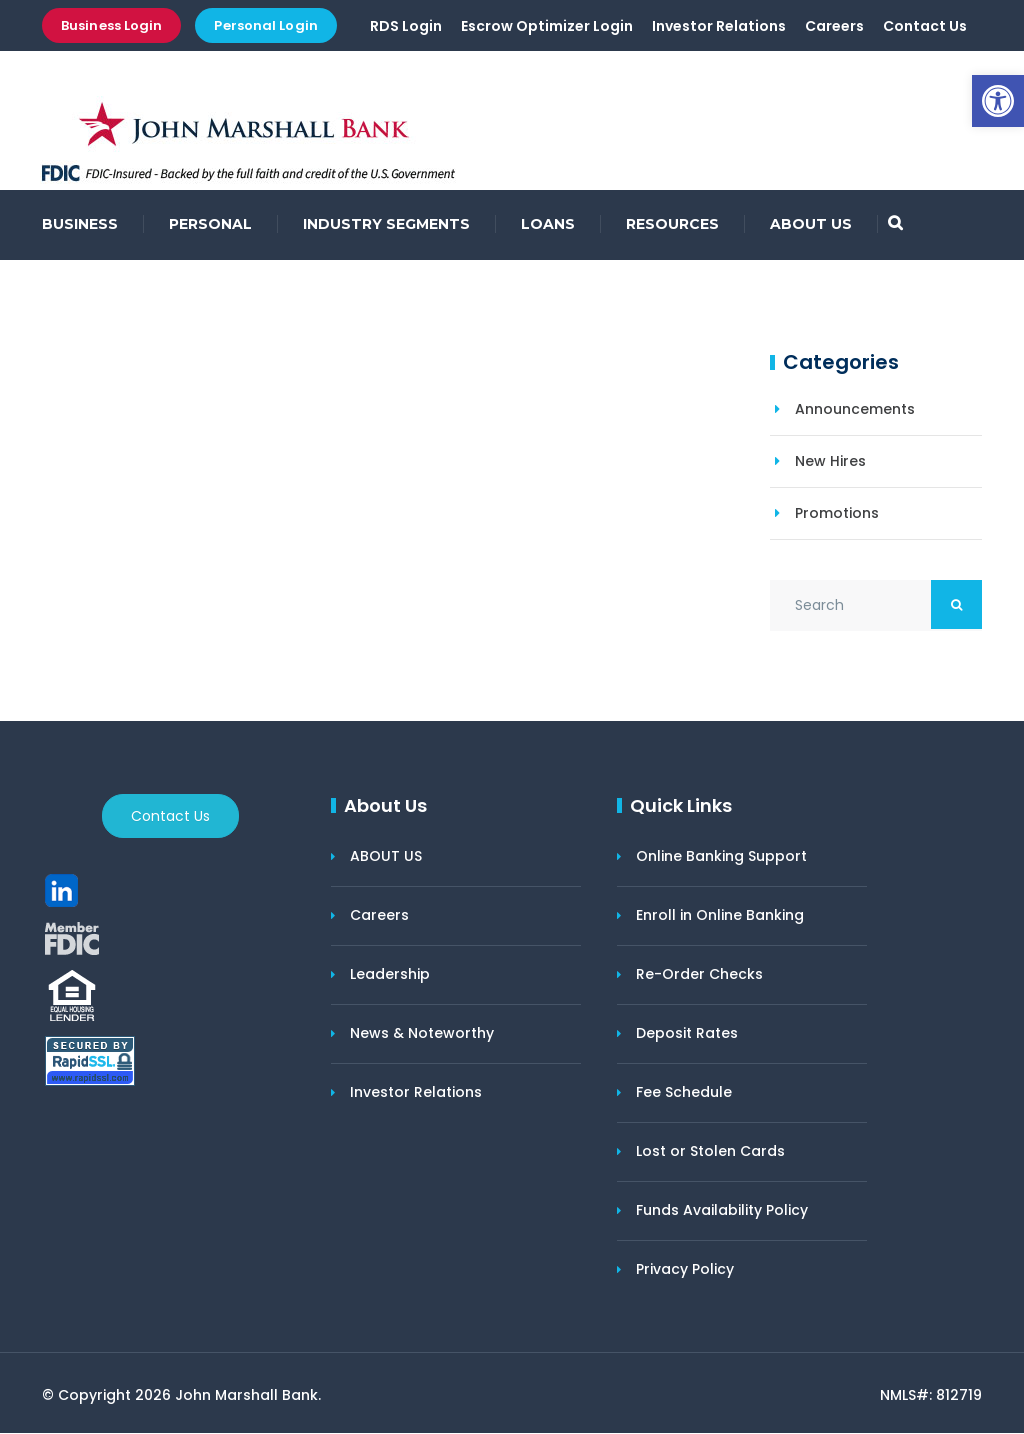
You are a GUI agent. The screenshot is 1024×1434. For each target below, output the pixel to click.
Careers (834, 27)
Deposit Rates (687, 1034)
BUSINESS (80, 225)
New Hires (830, 462)
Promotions (837, 514)
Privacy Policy (685, 1270)
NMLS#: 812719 (931, 1396)
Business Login (111, 25)
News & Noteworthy (422, 1034)
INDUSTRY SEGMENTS (386, 225)
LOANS (548, 225)
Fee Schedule (684, 1093)
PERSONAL (210, 225)
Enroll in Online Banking (720, 916)
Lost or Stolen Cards (710, 1152)
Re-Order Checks (699, 975)
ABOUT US (811, 225)
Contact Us (925, 27)
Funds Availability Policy (722, 1211)
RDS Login (406, 27)
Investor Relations (719, 27)
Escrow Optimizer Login (547, 27)
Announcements (855, 410)
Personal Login (265, 25)
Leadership (390, 975)
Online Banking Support (721, 857)
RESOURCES (672, 225)
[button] (998, 101)
